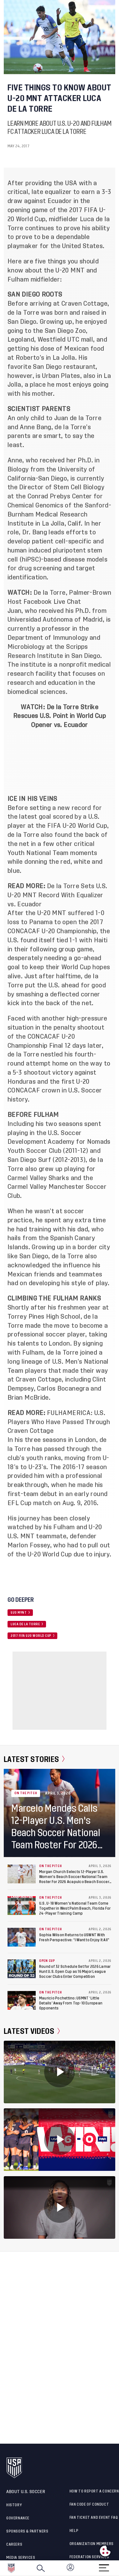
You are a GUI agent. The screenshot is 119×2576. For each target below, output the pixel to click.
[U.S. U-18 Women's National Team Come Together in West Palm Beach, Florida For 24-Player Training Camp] (22, 1905)
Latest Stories (34, 1759)
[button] (118, 2568)
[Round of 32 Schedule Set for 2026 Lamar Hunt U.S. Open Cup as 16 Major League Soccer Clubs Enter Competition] (22, 1968)
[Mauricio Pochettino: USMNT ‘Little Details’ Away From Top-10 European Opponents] (22, 2000)
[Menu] (104, 2565)
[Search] (41, 2568)
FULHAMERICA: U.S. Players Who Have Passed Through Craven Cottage (59, 1422)
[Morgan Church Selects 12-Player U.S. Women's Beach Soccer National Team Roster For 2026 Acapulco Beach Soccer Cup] (22, 1874)
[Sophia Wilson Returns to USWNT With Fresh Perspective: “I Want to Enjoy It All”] (22, 1937)
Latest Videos (32, 2031)
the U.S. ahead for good (71, 985)
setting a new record (60, 808)
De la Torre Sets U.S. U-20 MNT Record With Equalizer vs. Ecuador (57, 895)
